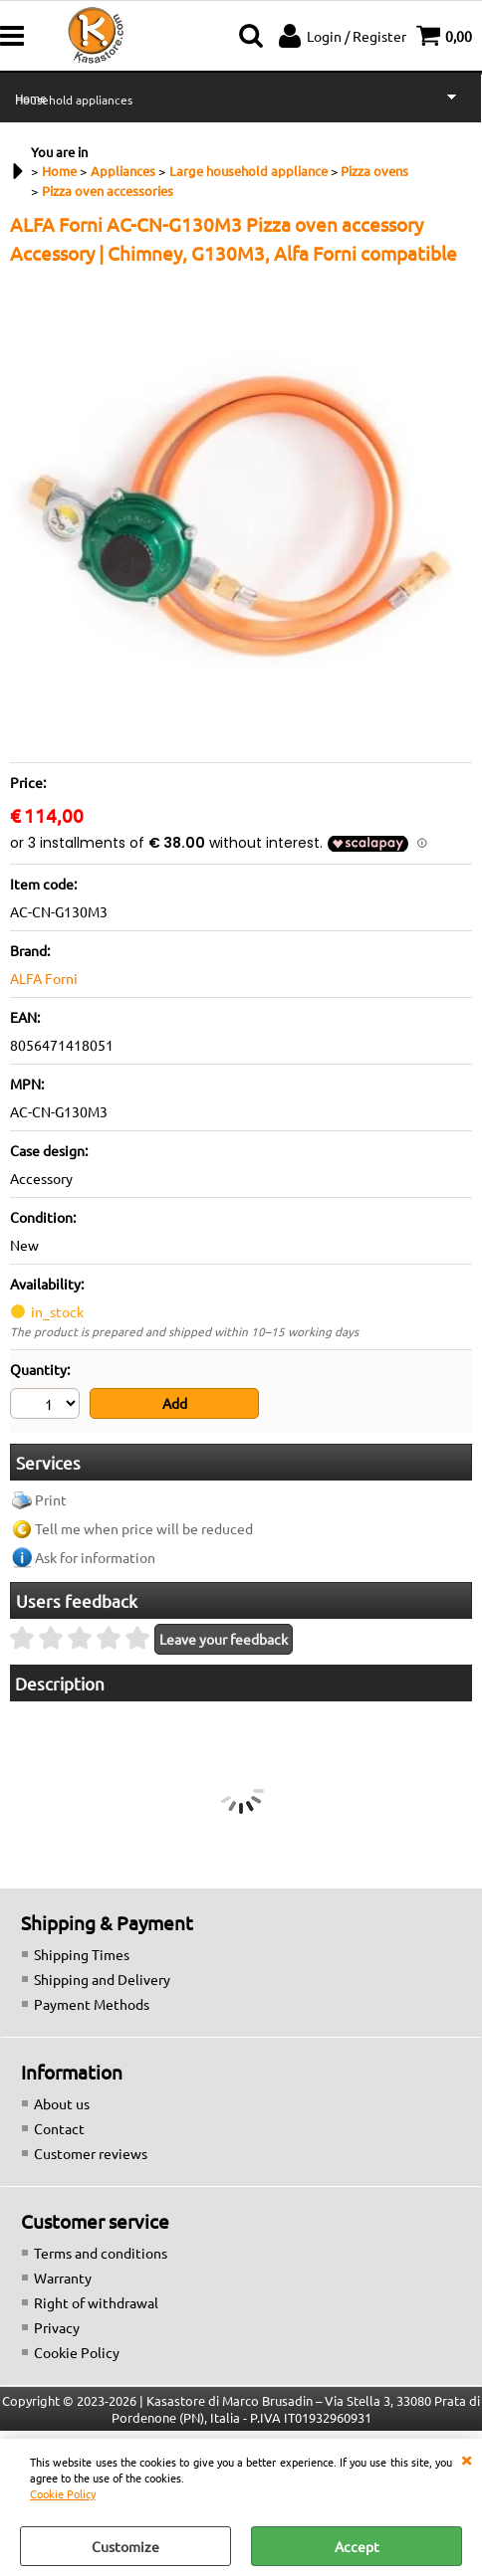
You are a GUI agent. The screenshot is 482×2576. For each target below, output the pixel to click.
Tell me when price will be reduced (144, 1528)
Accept (357, 2546)
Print (51, 1499)
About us (62, 2103)
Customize (125, 2546)
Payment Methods (91, 2004)
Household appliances (73, 99)
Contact (59, 2128)
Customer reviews (90, 2153)
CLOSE (466, 2459)
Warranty (63, 2277)
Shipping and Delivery (102, 1979)
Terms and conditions (100, 2253)
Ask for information (95, 1557)
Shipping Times (81, 1954)
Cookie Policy (63, 2493)
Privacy (57, 2327)
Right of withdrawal (96, 2302)
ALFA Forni (44, 978)
